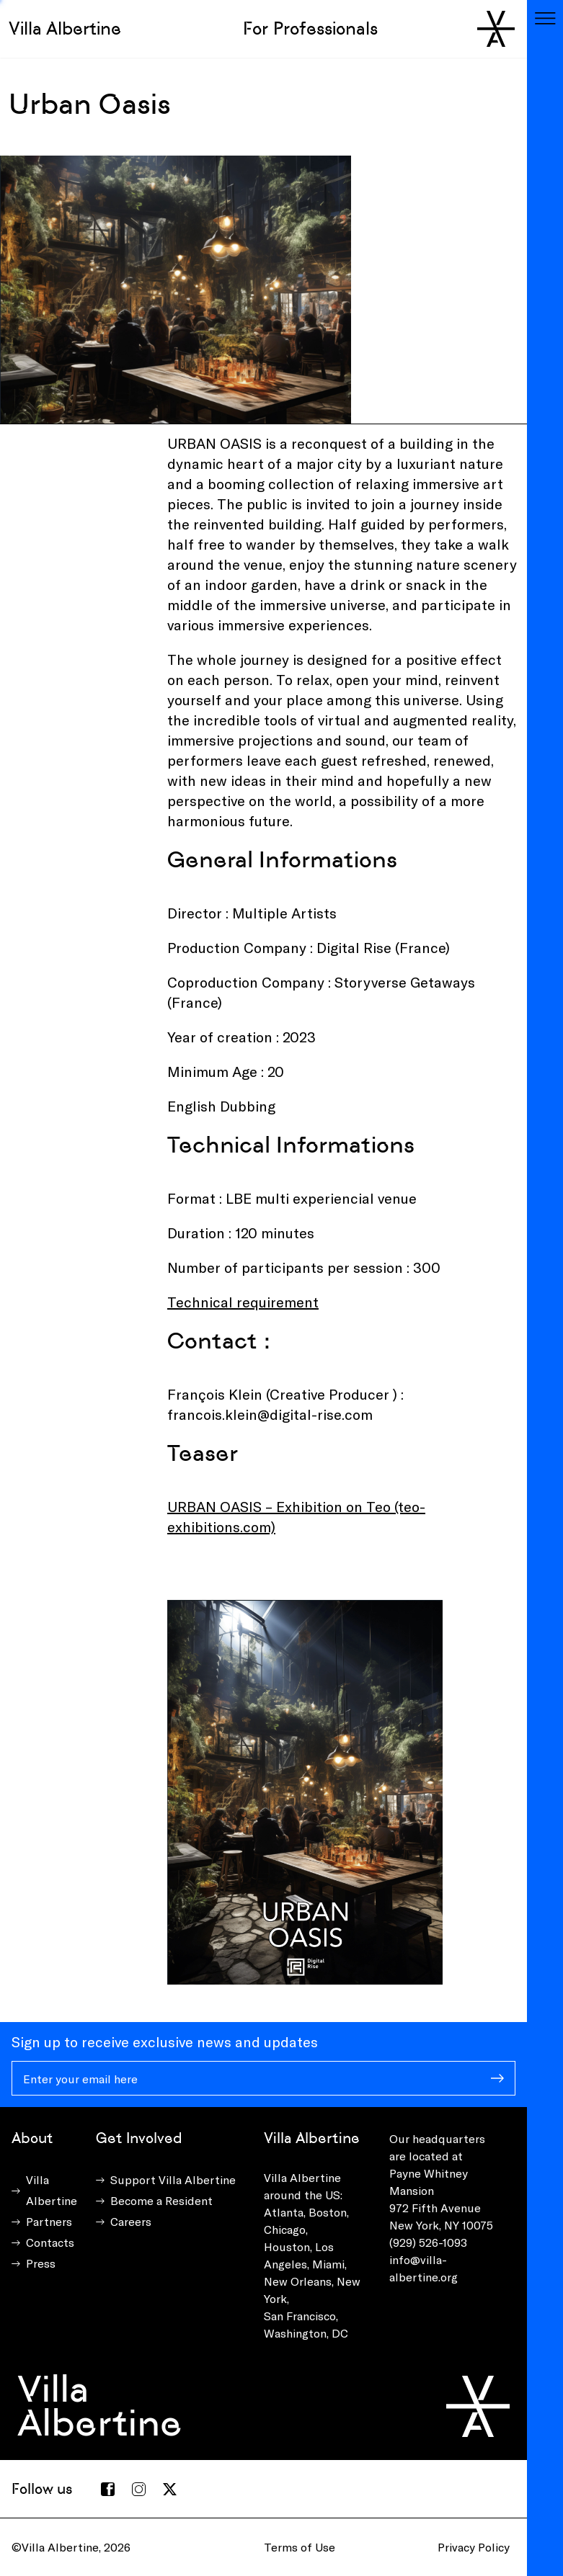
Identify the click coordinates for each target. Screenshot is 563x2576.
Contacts (50, 2242)
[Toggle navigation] (545, 18)
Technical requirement (243, 1301)
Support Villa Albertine (173, 2179)
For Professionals (310, 28)
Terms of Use (299, 2547)
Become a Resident (161, 2200)
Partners (49, 2221)
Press (41, 2263)
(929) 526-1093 (428, 2242)
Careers (130, 2221)
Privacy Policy (474, 2547)
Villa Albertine (65, 28)
